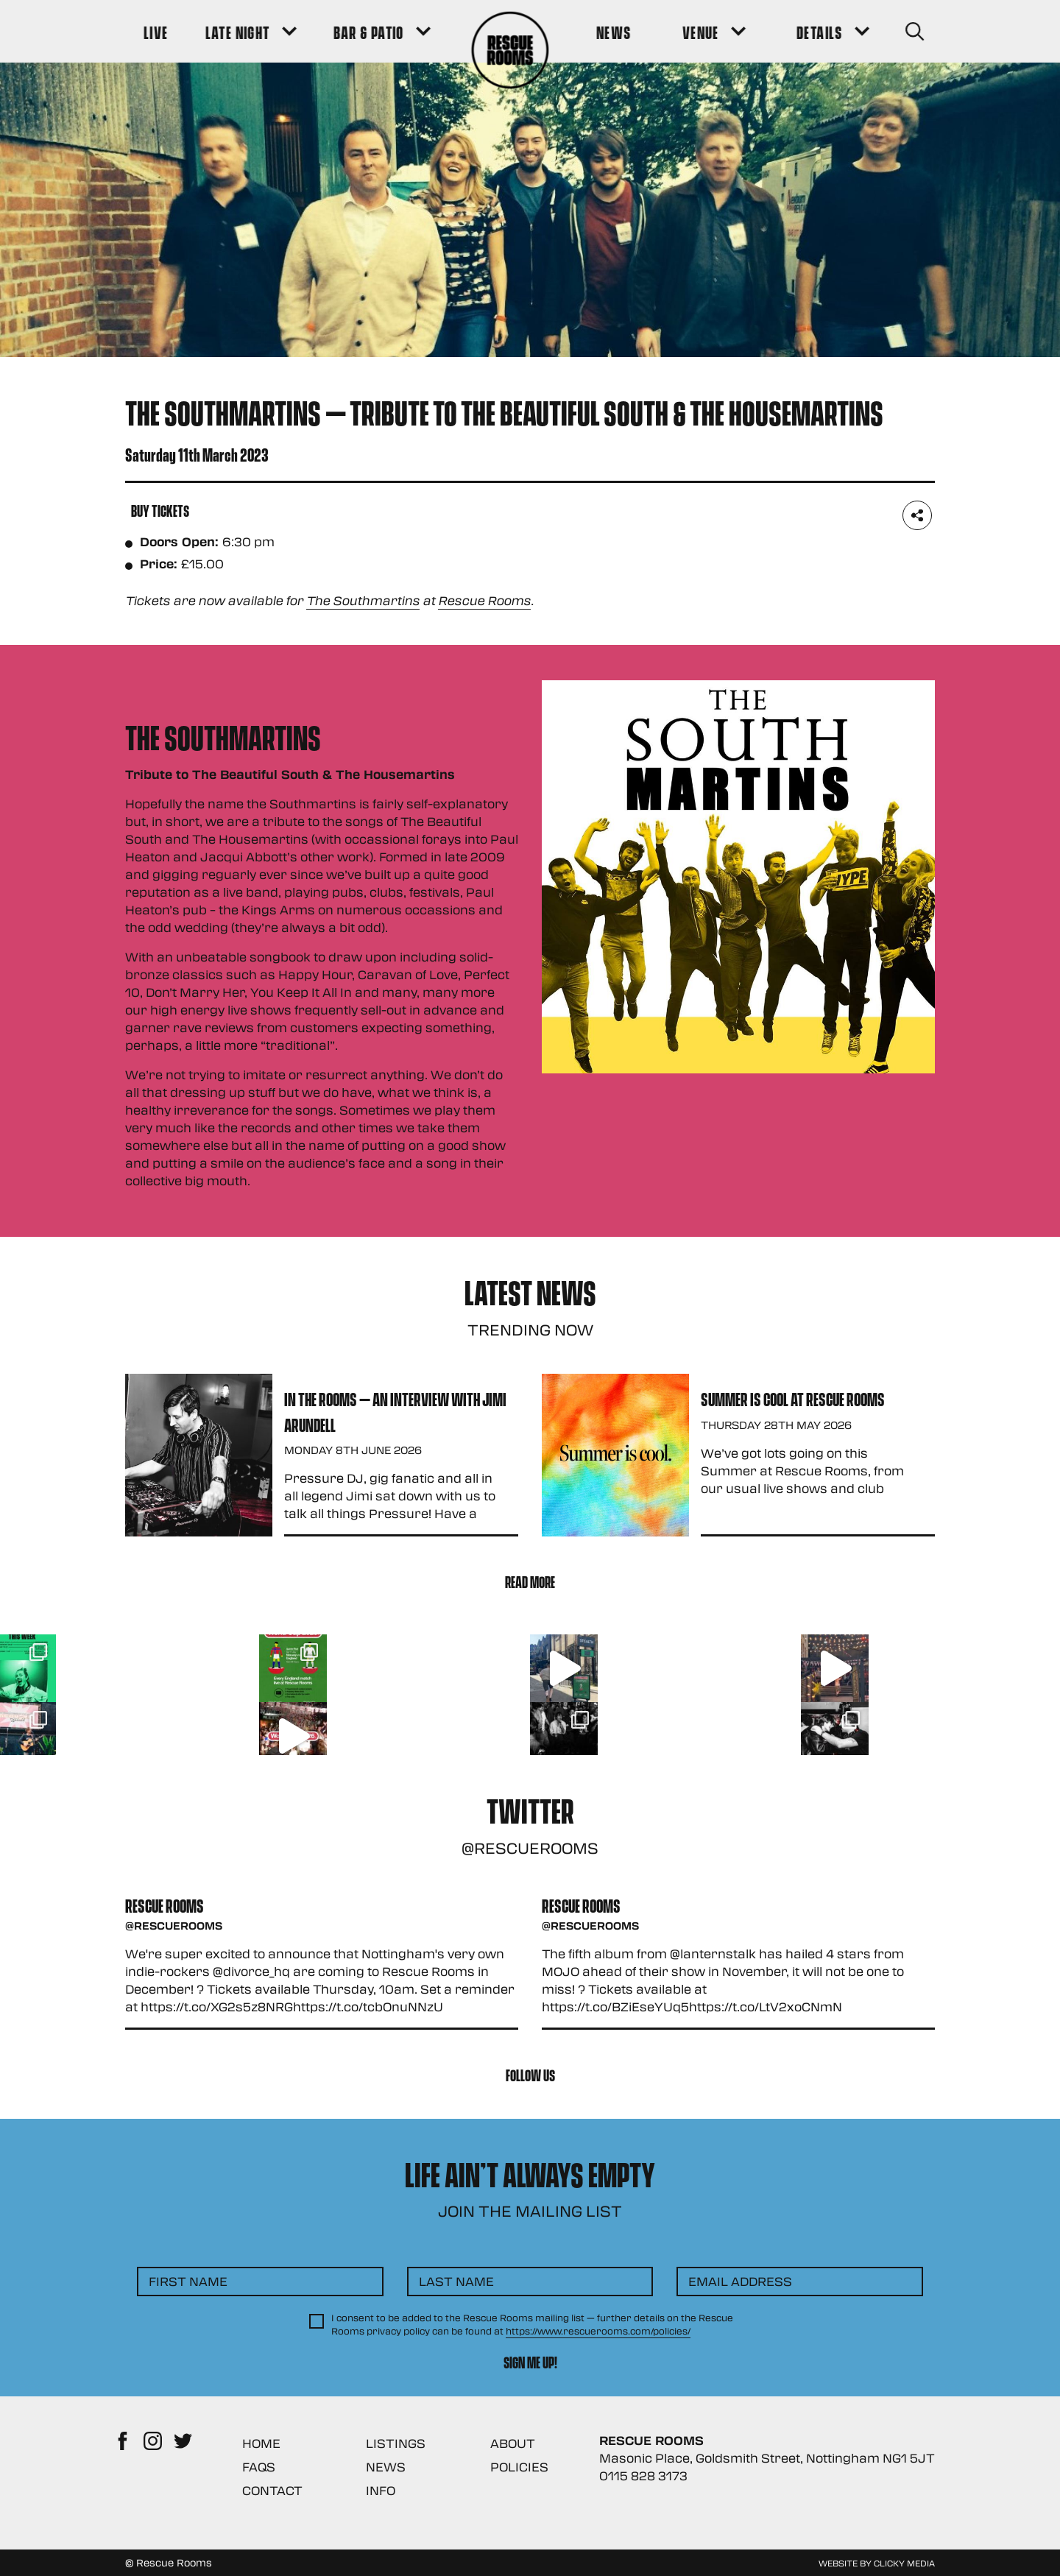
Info (380, 2490)
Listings (395, 2443)
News (386, 2466)
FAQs (258, 2466)
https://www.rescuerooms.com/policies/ (598, 2330)
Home (261, 2443)
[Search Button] (914, 31)
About (512, 2443)
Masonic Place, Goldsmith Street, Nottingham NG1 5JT (767, 2457)
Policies (519, 2466)
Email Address (740, 2281)
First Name (188, 2281)
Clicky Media (904, 2563)
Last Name (456, 2281)
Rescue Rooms (484, 600)
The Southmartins (363, 600)
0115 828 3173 (643, 2475)
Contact (272, 2490)
